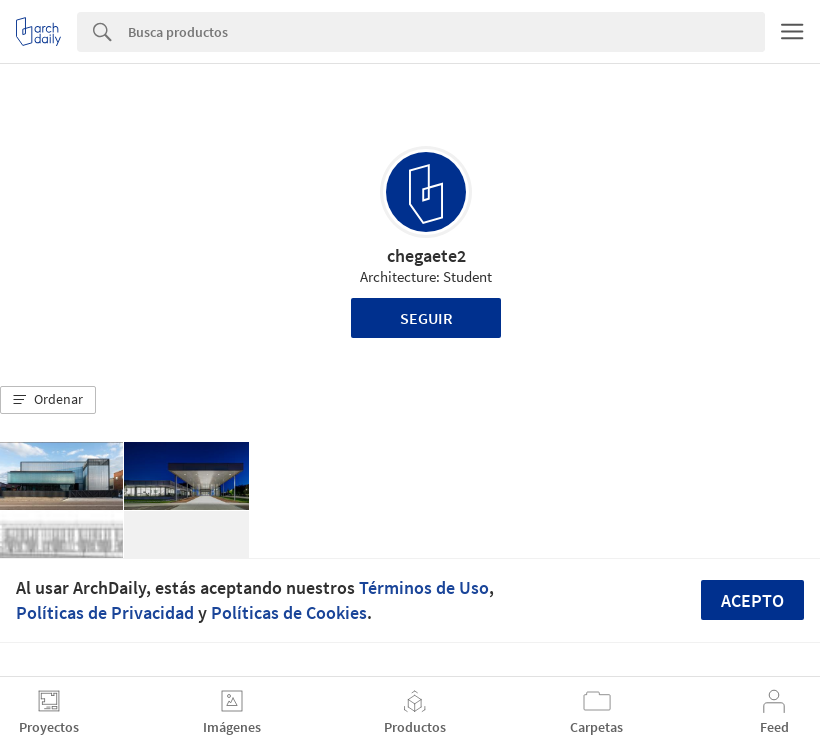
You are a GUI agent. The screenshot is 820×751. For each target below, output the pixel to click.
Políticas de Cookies (289, 612)
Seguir (426, 318)
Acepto (752, 600)
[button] (48, 400)
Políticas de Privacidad (105, 612)
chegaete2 (426, 255)
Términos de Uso (424, 587)
